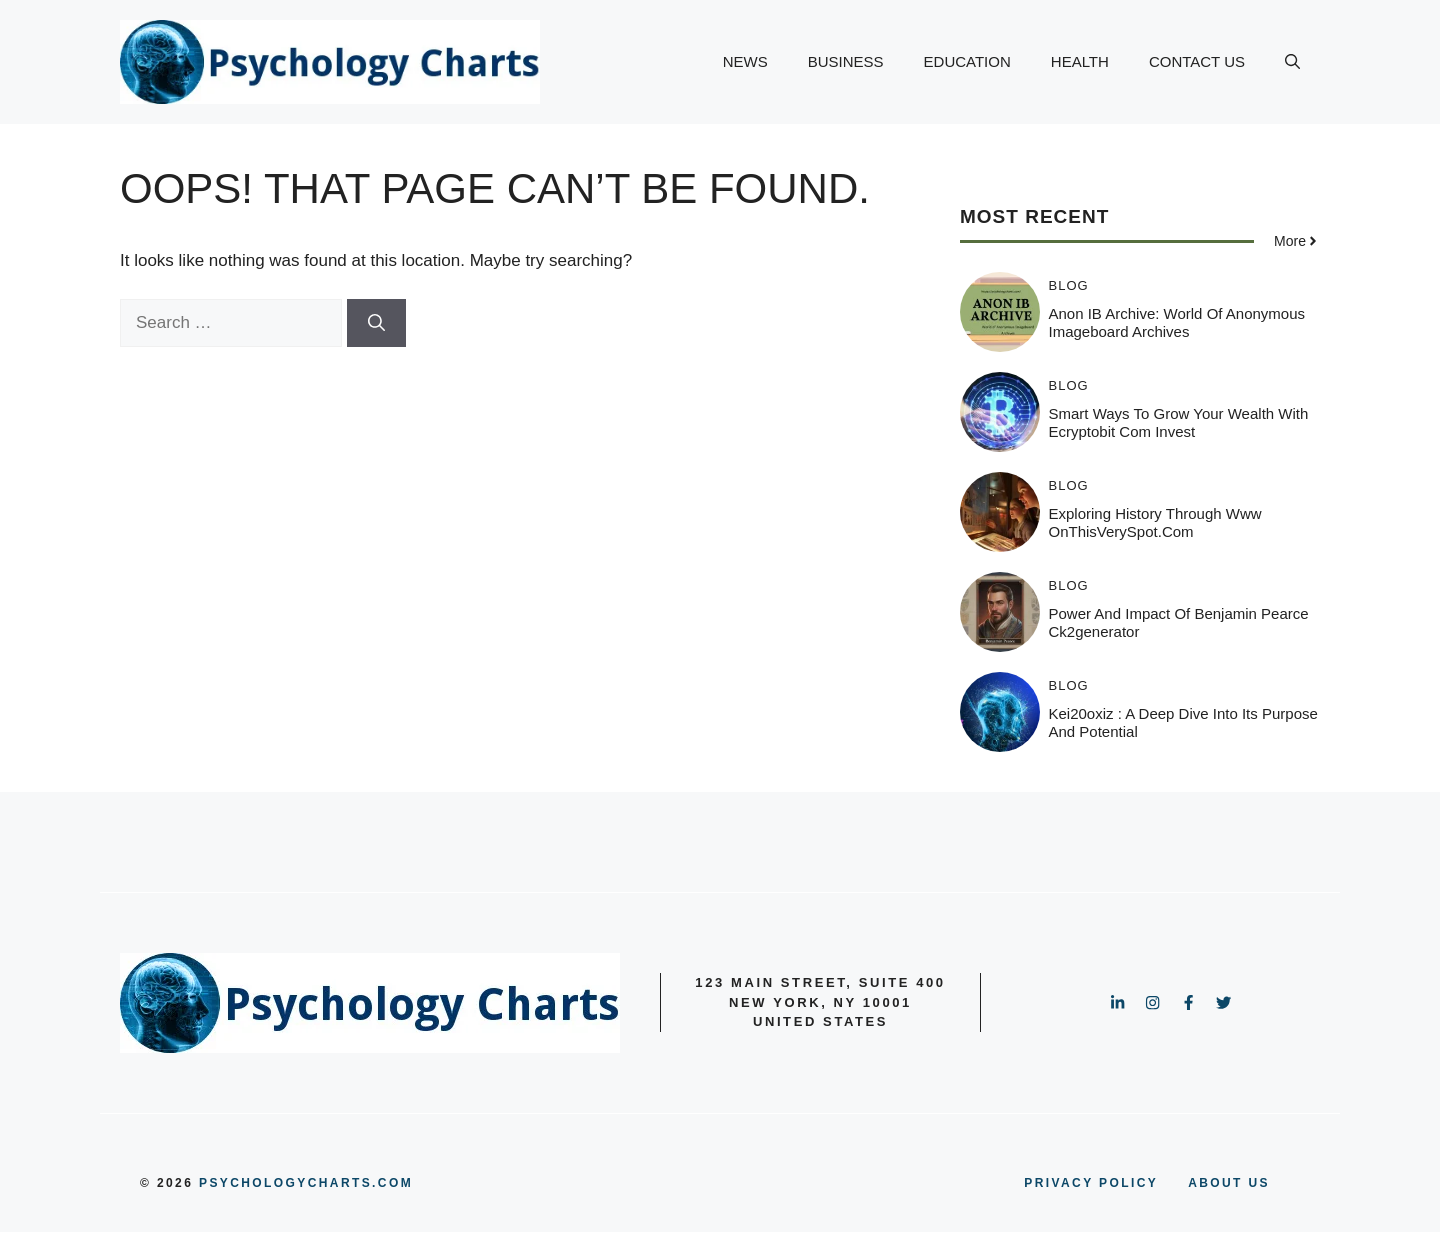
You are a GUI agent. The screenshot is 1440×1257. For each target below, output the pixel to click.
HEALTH (1080, 61)
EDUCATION (967, 61)
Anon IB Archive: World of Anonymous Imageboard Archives (1177, 322)
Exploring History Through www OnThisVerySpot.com (1155, 522)
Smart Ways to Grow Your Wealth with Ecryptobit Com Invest (1179, 422)
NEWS (745, 61)
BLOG (1069, 285)
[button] (1292, 62)
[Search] (376, 323)
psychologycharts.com (306, 1183)
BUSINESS (846, 61)
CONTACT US (1197, 61)
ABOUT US (1229, 1183)
